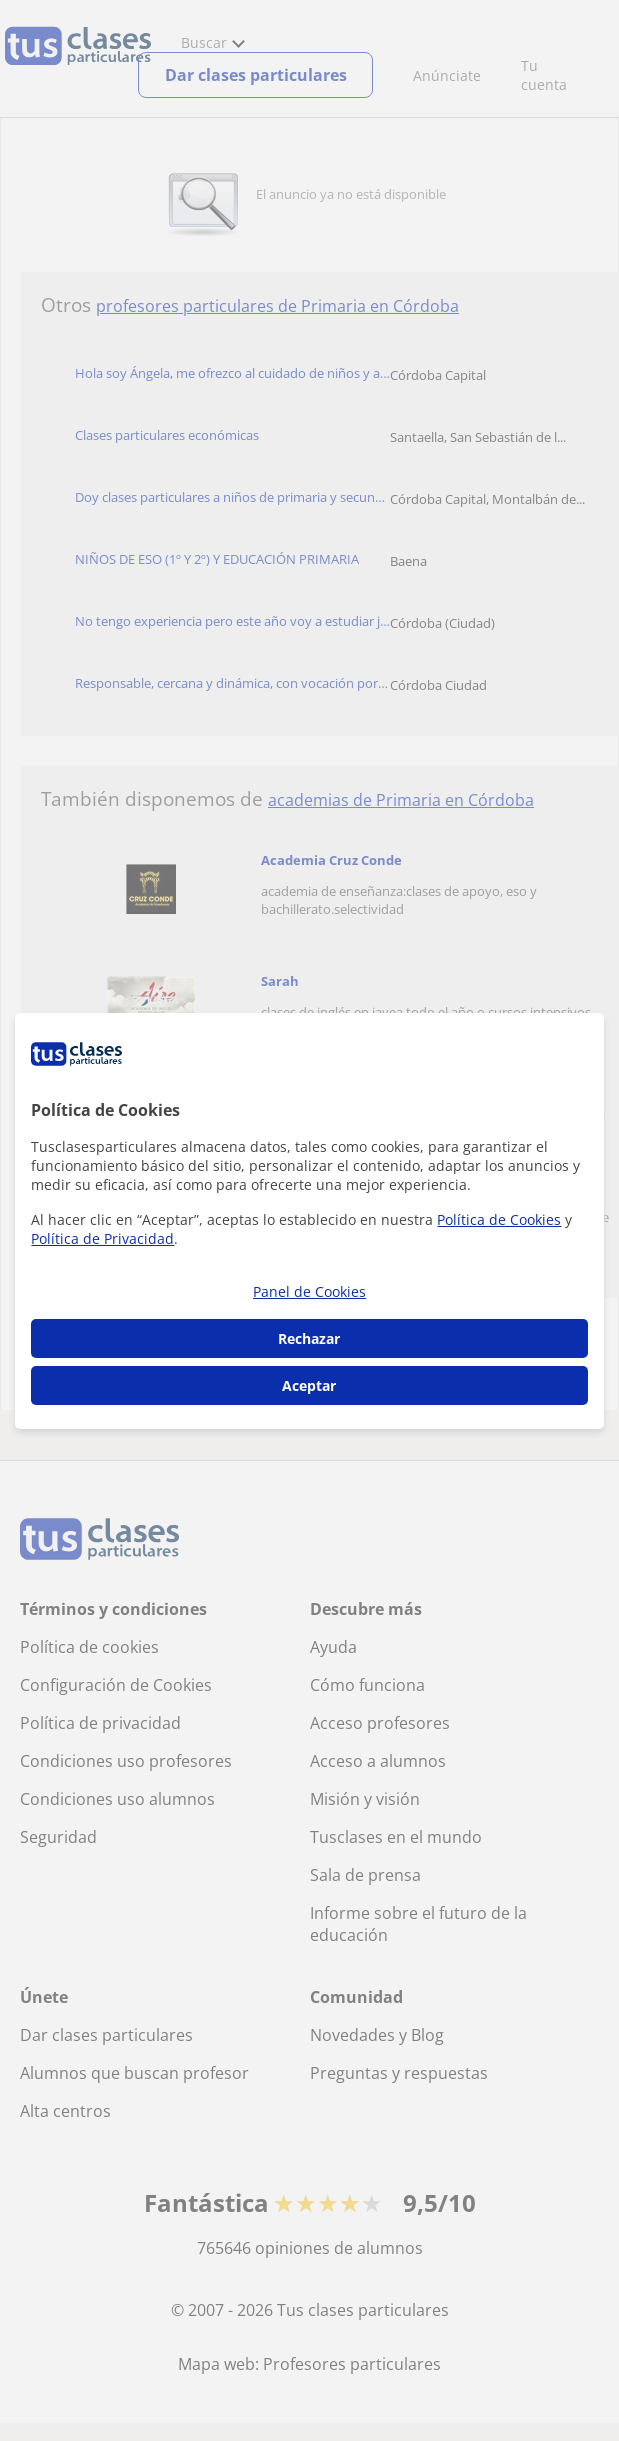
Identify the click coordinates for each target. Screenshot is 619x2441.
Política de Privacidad (102, 1238)
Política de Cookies (499, 1219)
